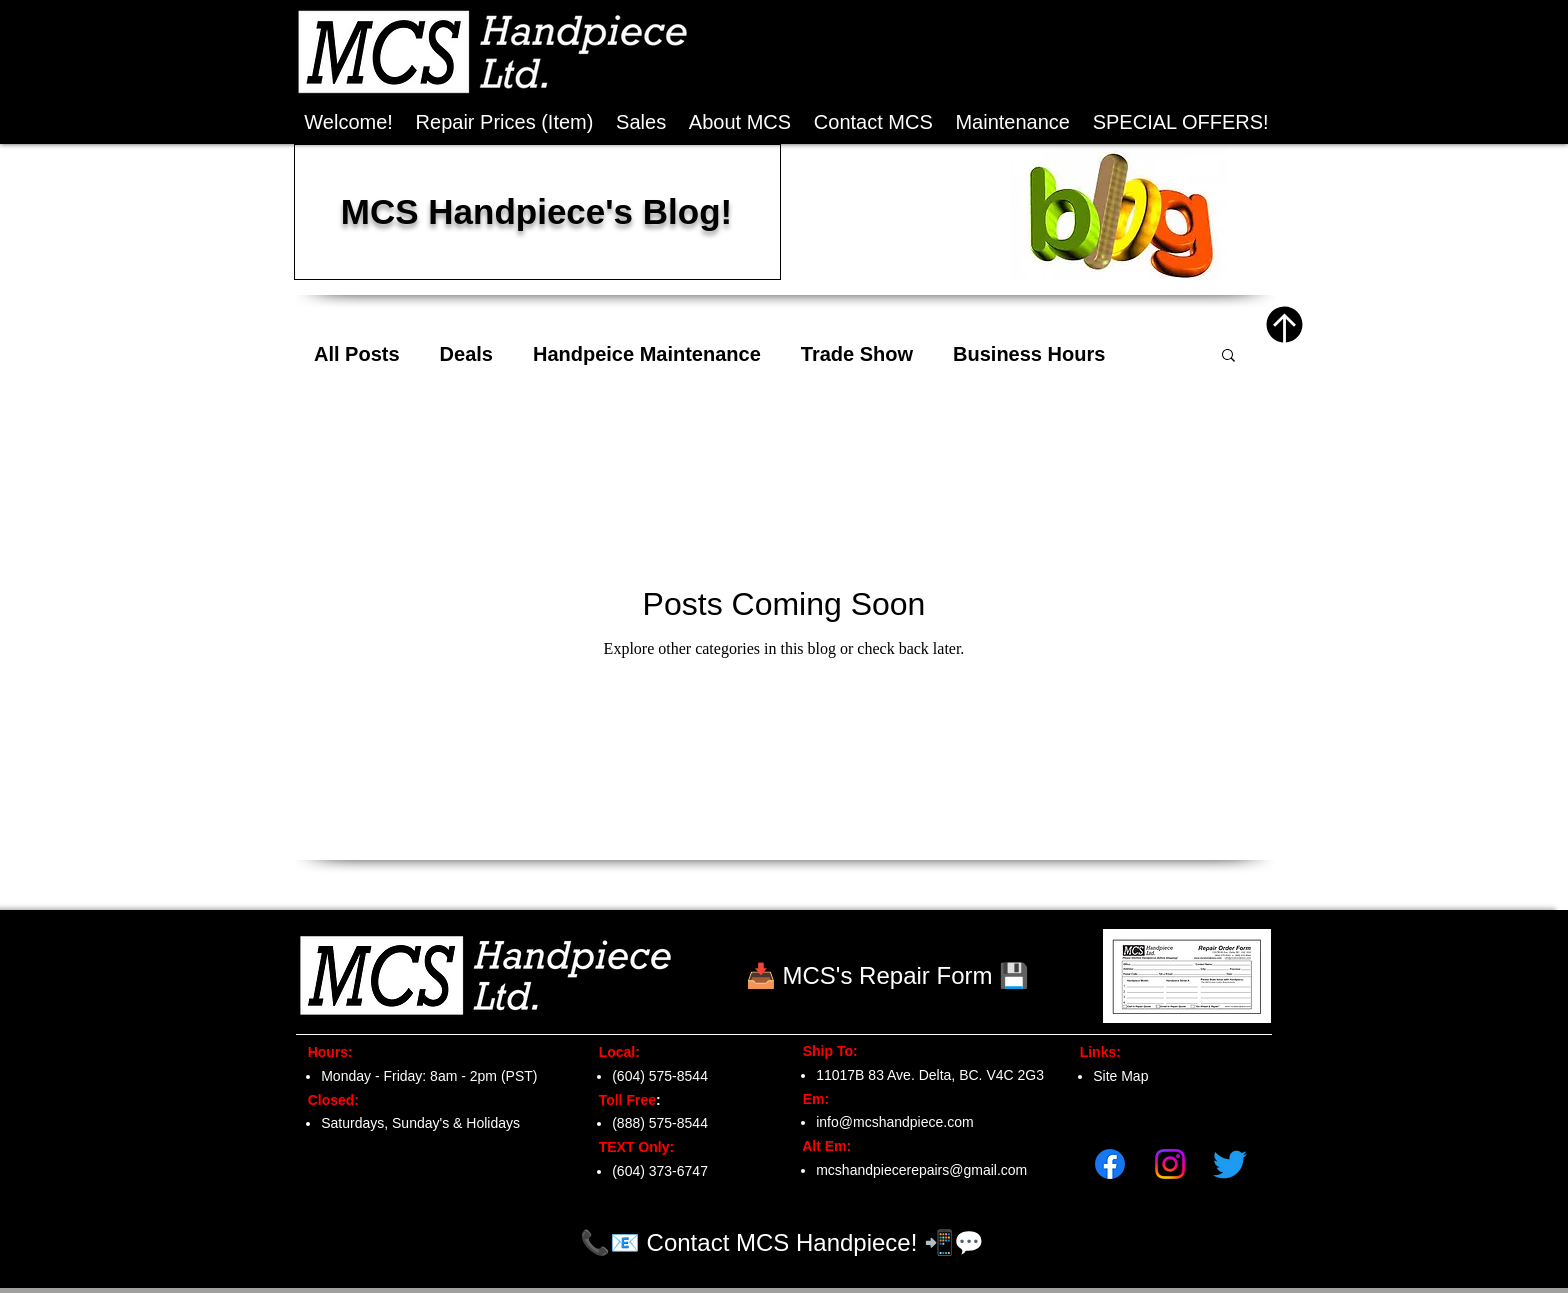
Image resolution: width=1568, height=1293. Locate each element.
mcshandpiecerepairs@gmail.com (921, 1170)
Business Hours (1029, 354)
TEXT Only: (630, 1147)
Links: (1094, 1052)
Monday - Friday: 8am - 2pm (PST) (429, 1076)
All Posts (357, 354)
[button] (1180, 122)
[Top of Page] (1284, 324)
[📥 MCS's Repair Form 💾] (887, 976)
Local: (613, 1052)
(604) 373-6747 (660, 1171)
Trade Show (857, 354)
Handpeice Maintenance (647, 354)
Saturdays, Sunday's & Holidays (420, 1123)
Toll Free (621, 1100)
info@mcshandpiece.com (894, 1122)
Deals (466, 354)
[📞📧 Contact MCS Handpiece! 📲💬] (782, 1242)
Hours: (324, 1052)
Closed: (329, 1100)
